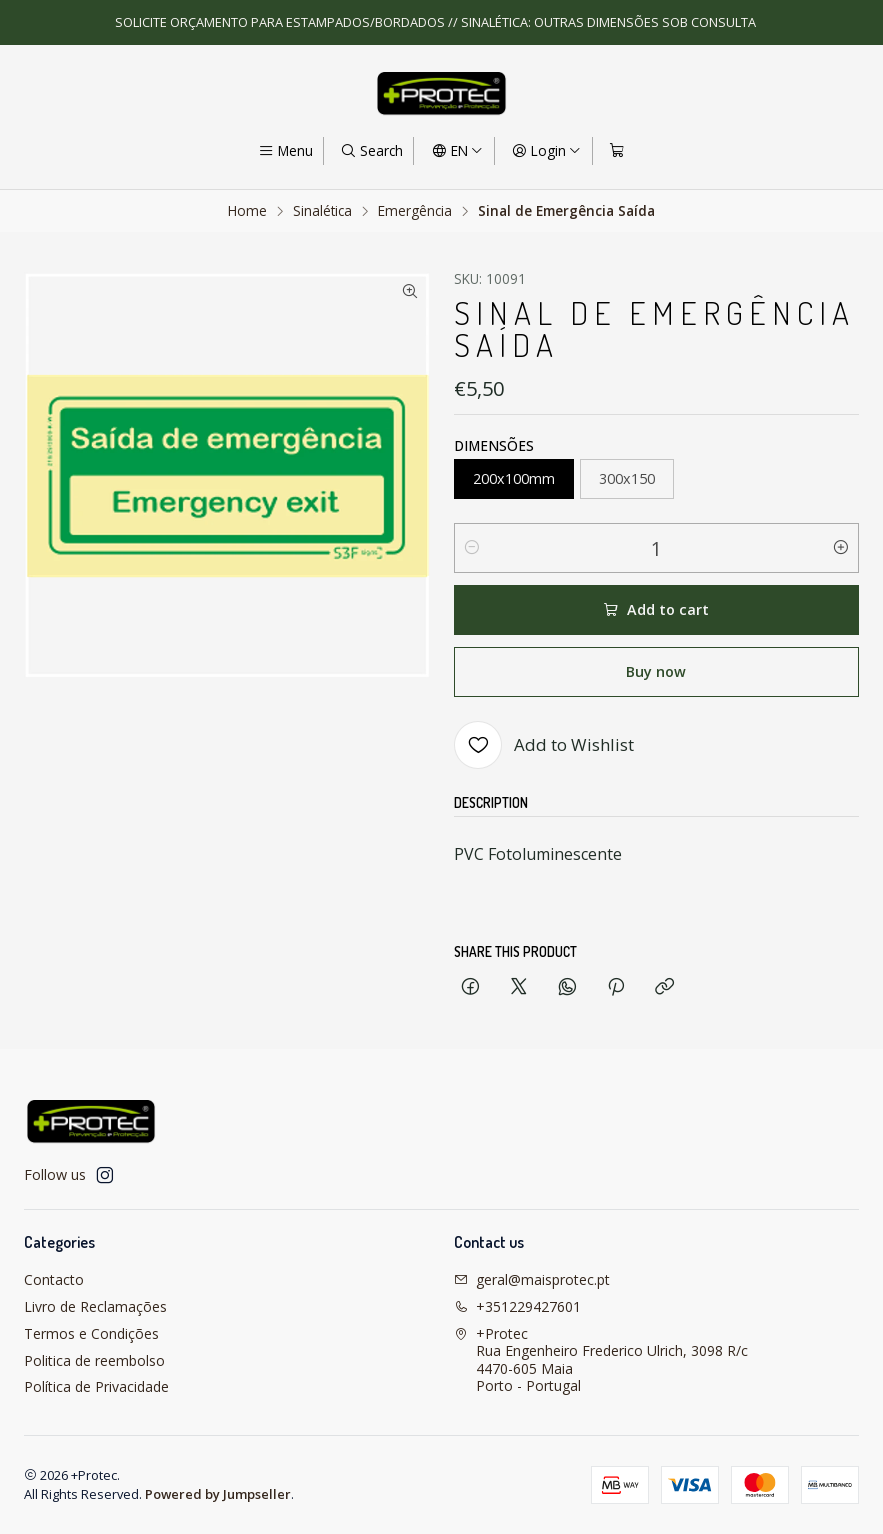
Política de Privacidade (96, 1386)
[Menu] (285, 151)
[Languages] (456, 151)
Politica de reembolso (94, 1360)
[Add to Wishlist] (544, 745)
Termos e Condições (91, 1333)
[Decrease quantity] (472, 548)
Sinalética (322, 211)
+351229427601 (517, 1306)
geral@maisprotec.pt (532, 1279)
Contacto (54, 1279)
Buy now (656, 671)
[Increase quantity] (841, 548)
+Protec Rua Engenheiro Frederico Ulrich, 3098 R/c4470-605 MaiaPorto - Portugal (601, 1360)
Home (247, 211)
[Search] (371, 151)
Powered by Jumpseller (218, 1494)
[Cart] (617, 151)
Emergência (415, 211)
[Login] (546, 151)
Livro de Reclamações (95, 1306)
